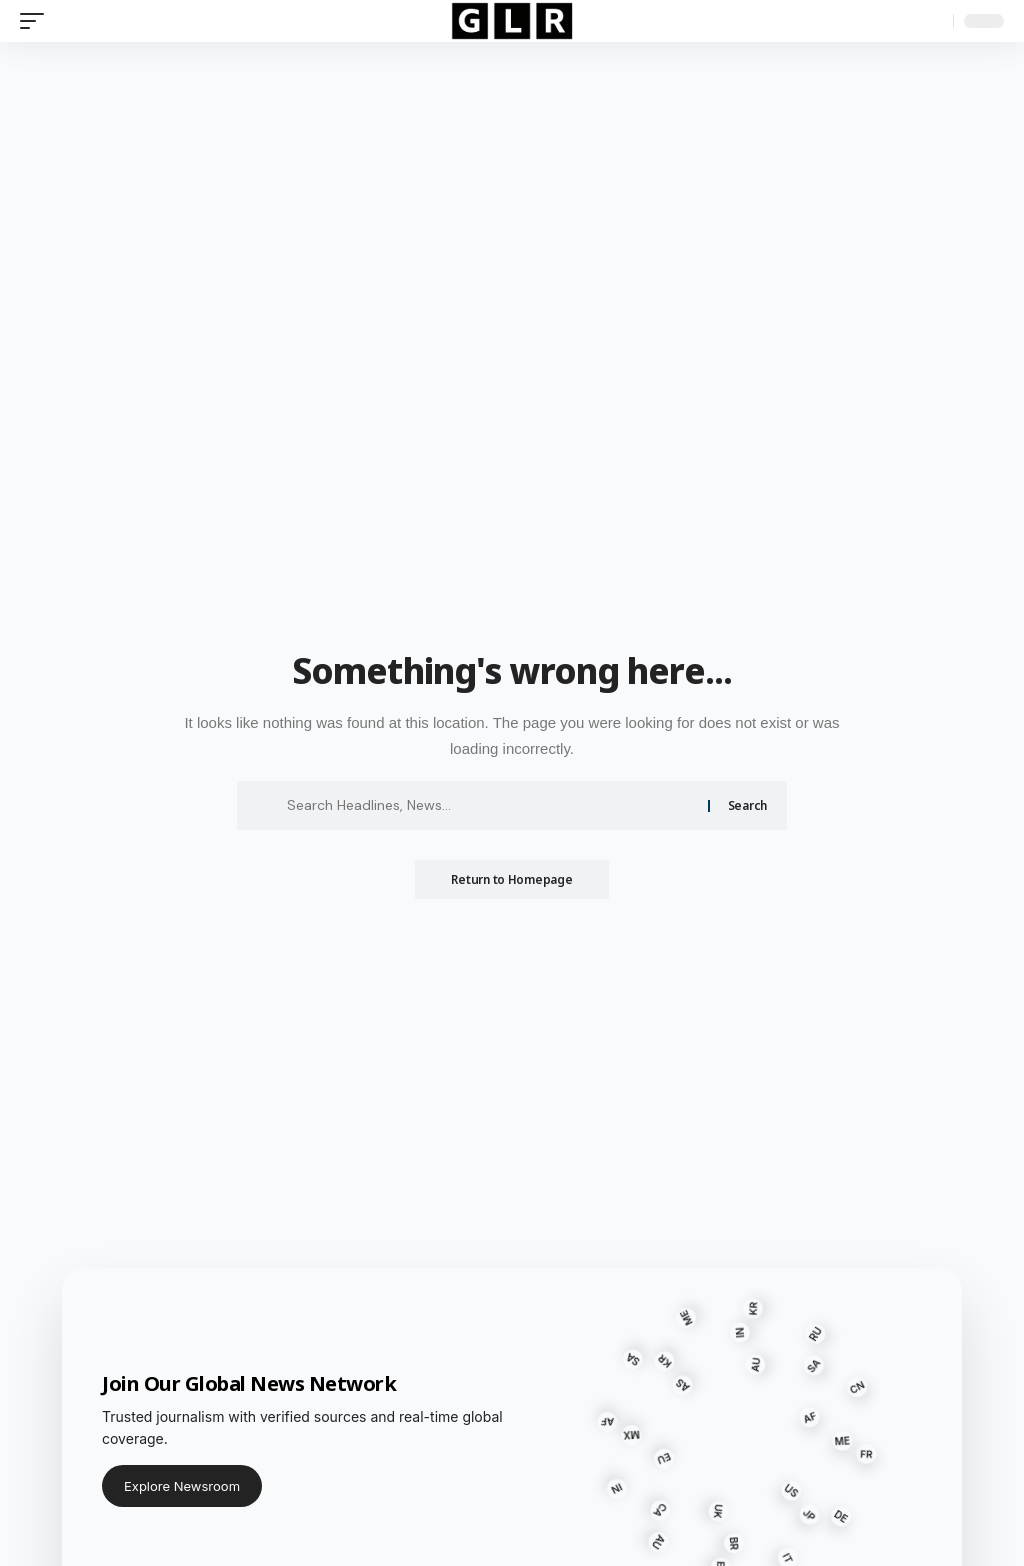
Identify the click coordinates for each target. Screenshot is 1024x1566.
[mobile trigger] (37, 21)
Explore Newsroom (182, 1486)
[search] (933, 21)
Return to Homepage (511, 879)
